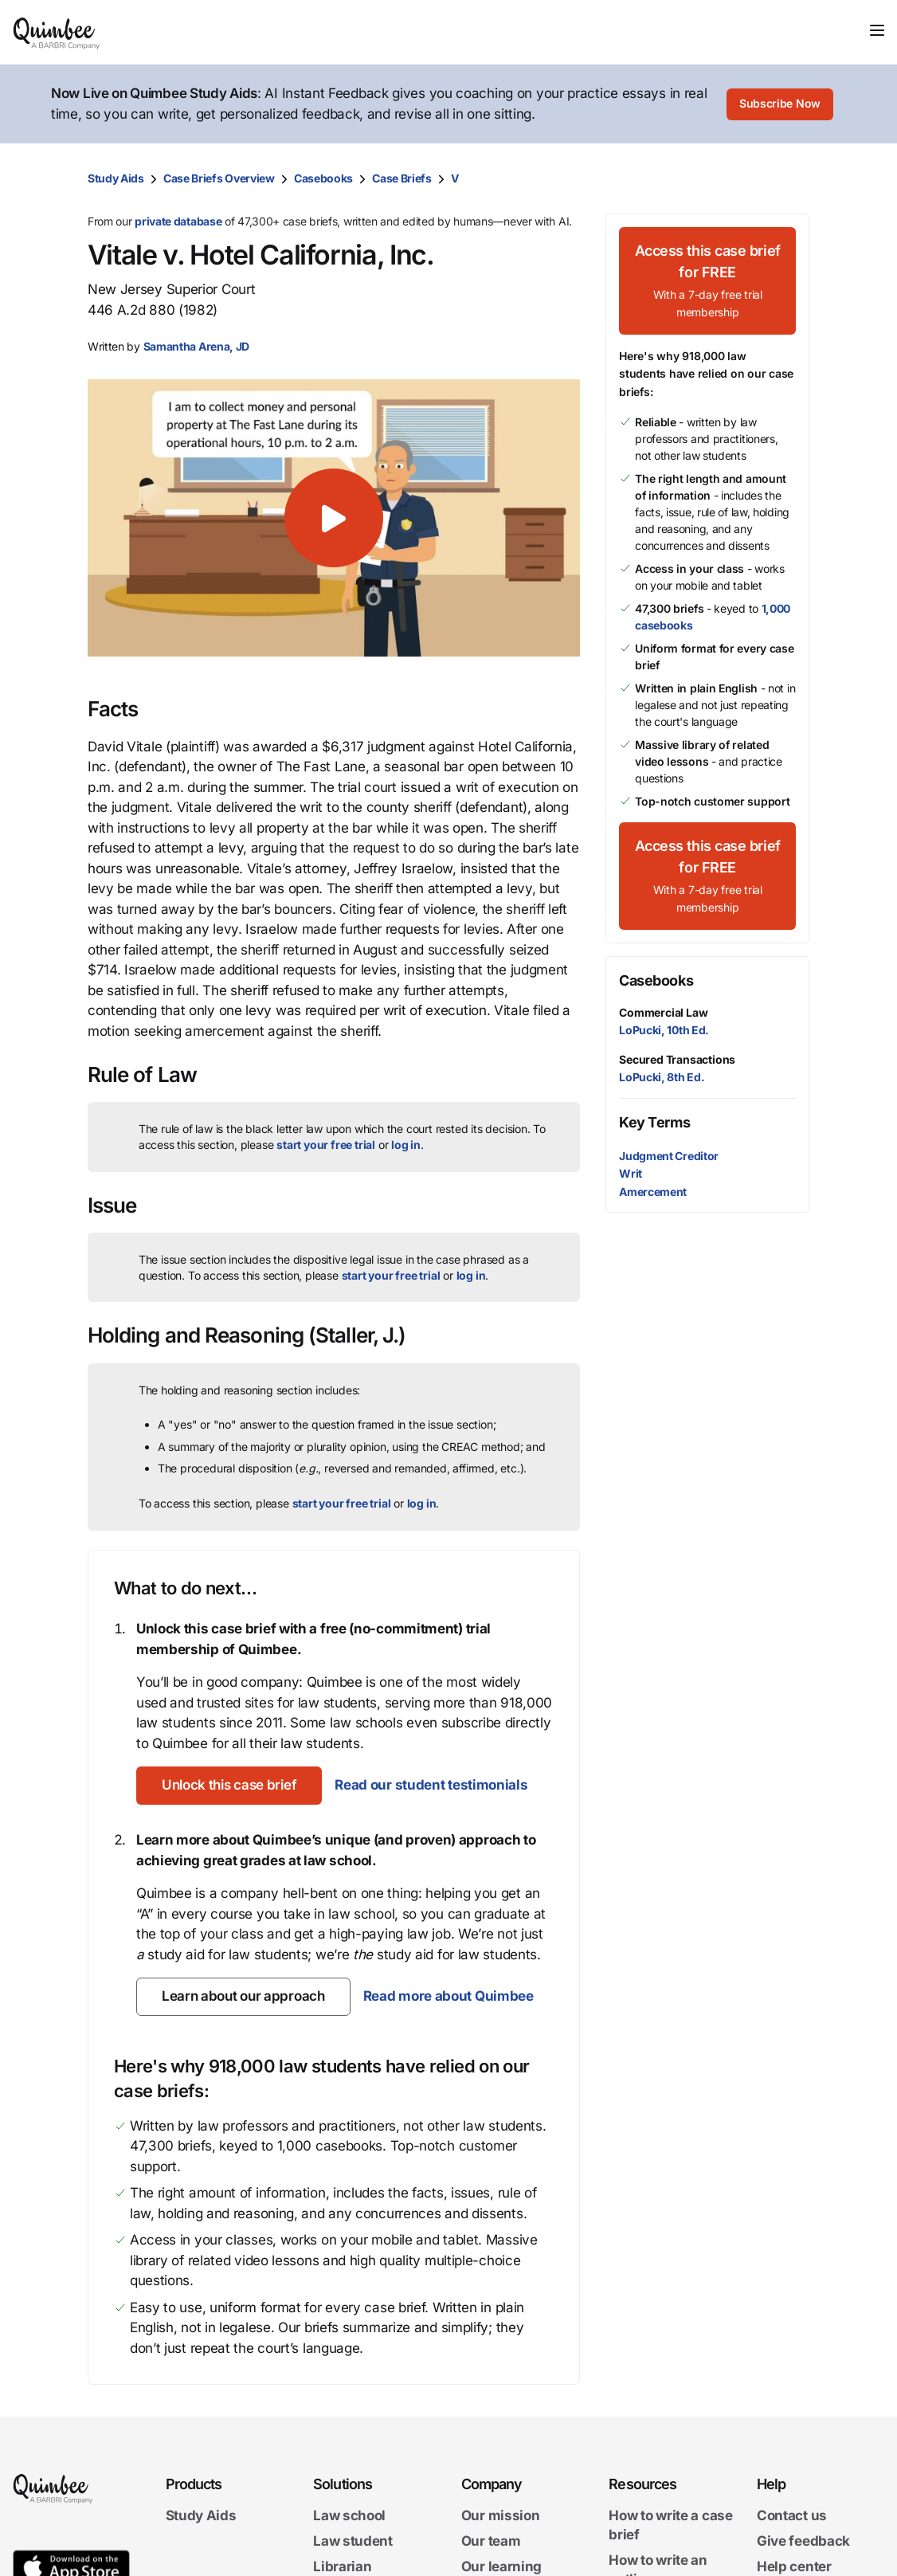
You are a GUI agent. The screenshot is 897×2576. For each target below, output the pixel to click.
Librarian (342, 2566)
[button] (334, 518)
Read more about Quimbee (448, 1996)
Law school (349, 2516)
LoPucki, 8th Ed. (661, 1077)
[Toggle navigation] (877, 30)
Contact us (792, 2516)
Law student (353, 2541)
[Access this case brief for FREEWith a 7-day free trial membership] (707, 281)
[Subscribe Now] (780, 104)
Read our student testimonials (431, 1785)
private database (178, 221)
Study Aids (116, 178)
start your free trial (325, 1144)
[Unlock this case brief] (229, 1785)
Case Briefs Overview (219, 178)
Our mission (500, 2516)
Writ (630, 1173)
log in (406, 1144)
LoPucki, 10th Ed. (664, 1030)
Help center (794, 2566)
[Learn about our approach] (243, 1997)
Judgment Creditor (669, 1156)
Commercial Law (663, 1012)
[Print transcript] (793, 178)
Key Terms (654, 1122)
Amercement (653, 1191)
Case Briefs (402, 178)
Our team (491, 2541)
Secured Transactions (677, 1059)
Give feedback (803, 2541)
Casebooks (323, 178)
